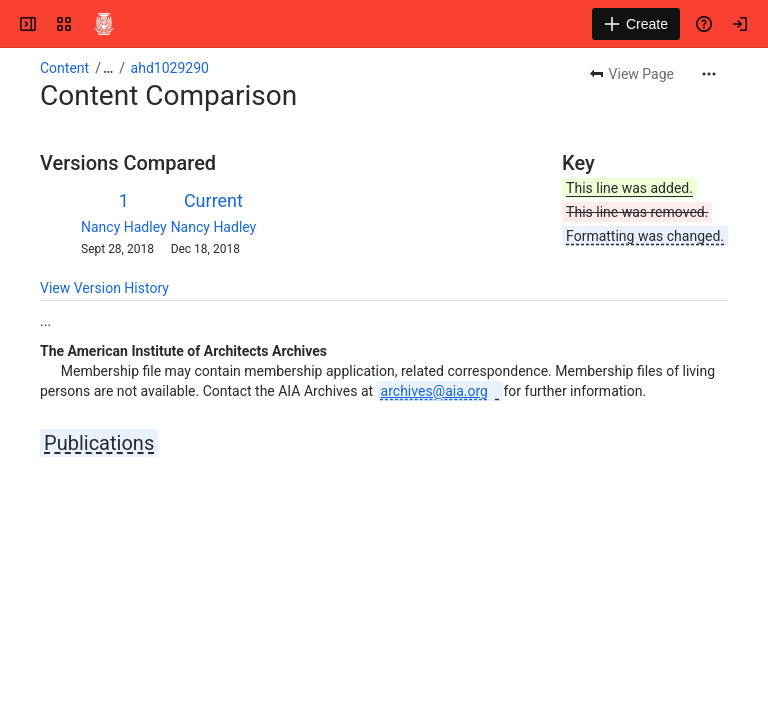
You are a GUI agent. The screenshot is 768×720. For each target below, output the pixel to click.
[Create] (636, 24)
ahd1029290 (170, 68)
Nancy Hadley (124, 227)
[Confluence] (104, 24)
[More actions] (709, 74)
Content (64, 68)
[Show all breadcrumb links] (108, 68)
